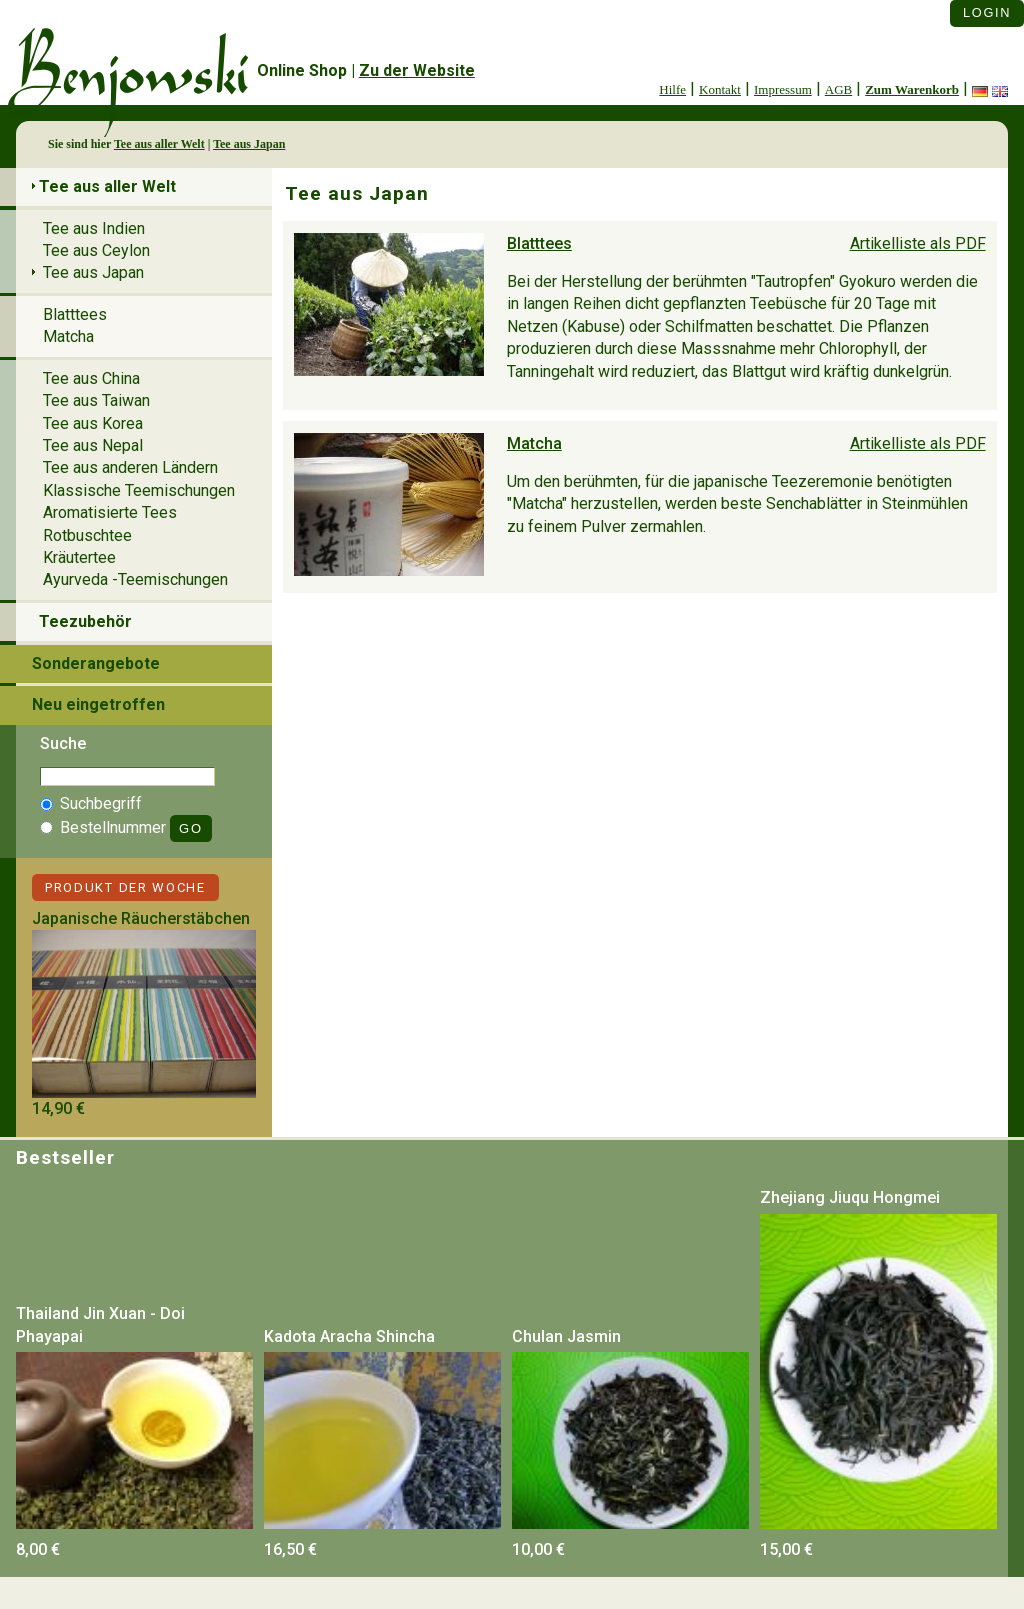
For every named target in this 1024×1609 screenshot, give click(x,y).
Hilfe (672, 89)
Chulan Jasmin (566, 1336)
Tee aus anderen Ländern (130, 467)
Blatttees (539, 243)
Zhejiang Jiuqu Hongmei (850, 1197)
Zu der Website (417, 70)
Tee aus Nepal (93, 445)
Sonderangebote (96, 663)
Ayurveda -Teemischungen (135, 579)
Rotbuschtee (87, 535)
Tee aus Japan (249, 144)
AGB (838, 89)
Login (987, 12)
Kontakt (720, 89)
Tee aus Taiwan (96, 400)
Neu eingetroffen (98, 704)
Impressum (783, 89)
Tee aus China (91, 378)
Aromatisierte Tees (110, 512)
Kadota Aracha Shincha (349, 1336)
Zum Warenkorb (912, 89)
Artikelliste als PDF (918, 243)
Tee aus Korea (93, 423)
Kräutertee (79, 557)
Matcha (534, 443)
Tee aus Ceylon (96, 250)
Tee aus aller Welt (159, 144)
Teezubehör (85, 621)
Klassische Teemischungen (139, 490)
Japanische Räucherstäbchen (141, 918)
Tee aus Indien (94, 228)
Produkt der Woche (125, 887)
